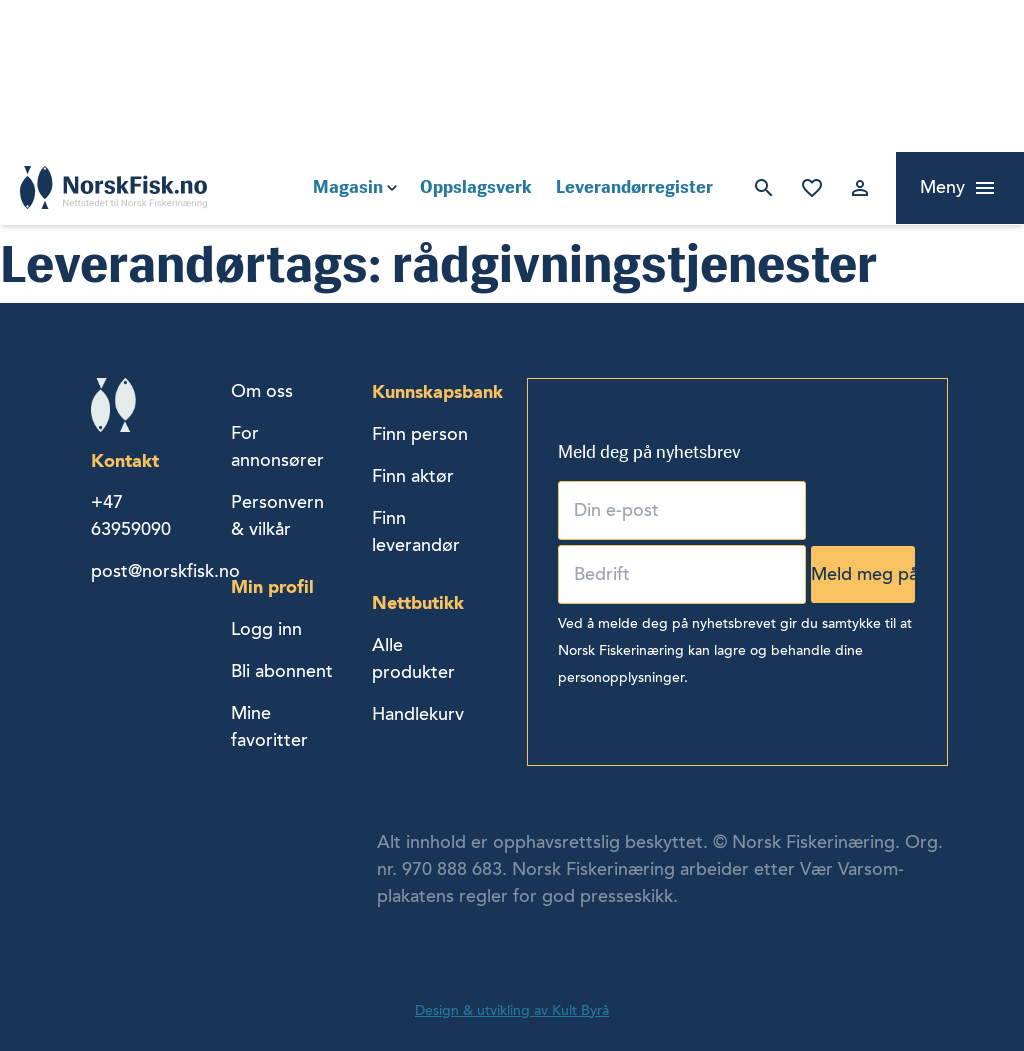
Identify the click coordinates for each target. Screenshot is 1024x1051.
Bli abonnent (282, 671)
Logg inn (860, 188)
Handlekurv (418, 714)
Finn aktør (413, 476)
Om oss (262, 391)
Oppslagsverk (476, 187)
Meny (942, 187)
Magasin (348, 187)
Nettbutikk (418, 602)
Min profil (272, 586)
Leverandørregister (634, 187)
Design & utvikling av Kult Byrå (512, 1010)
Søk (764, 188)
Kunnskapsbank (437, 391)
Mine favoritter (812, 188)
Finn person (420, 434)
